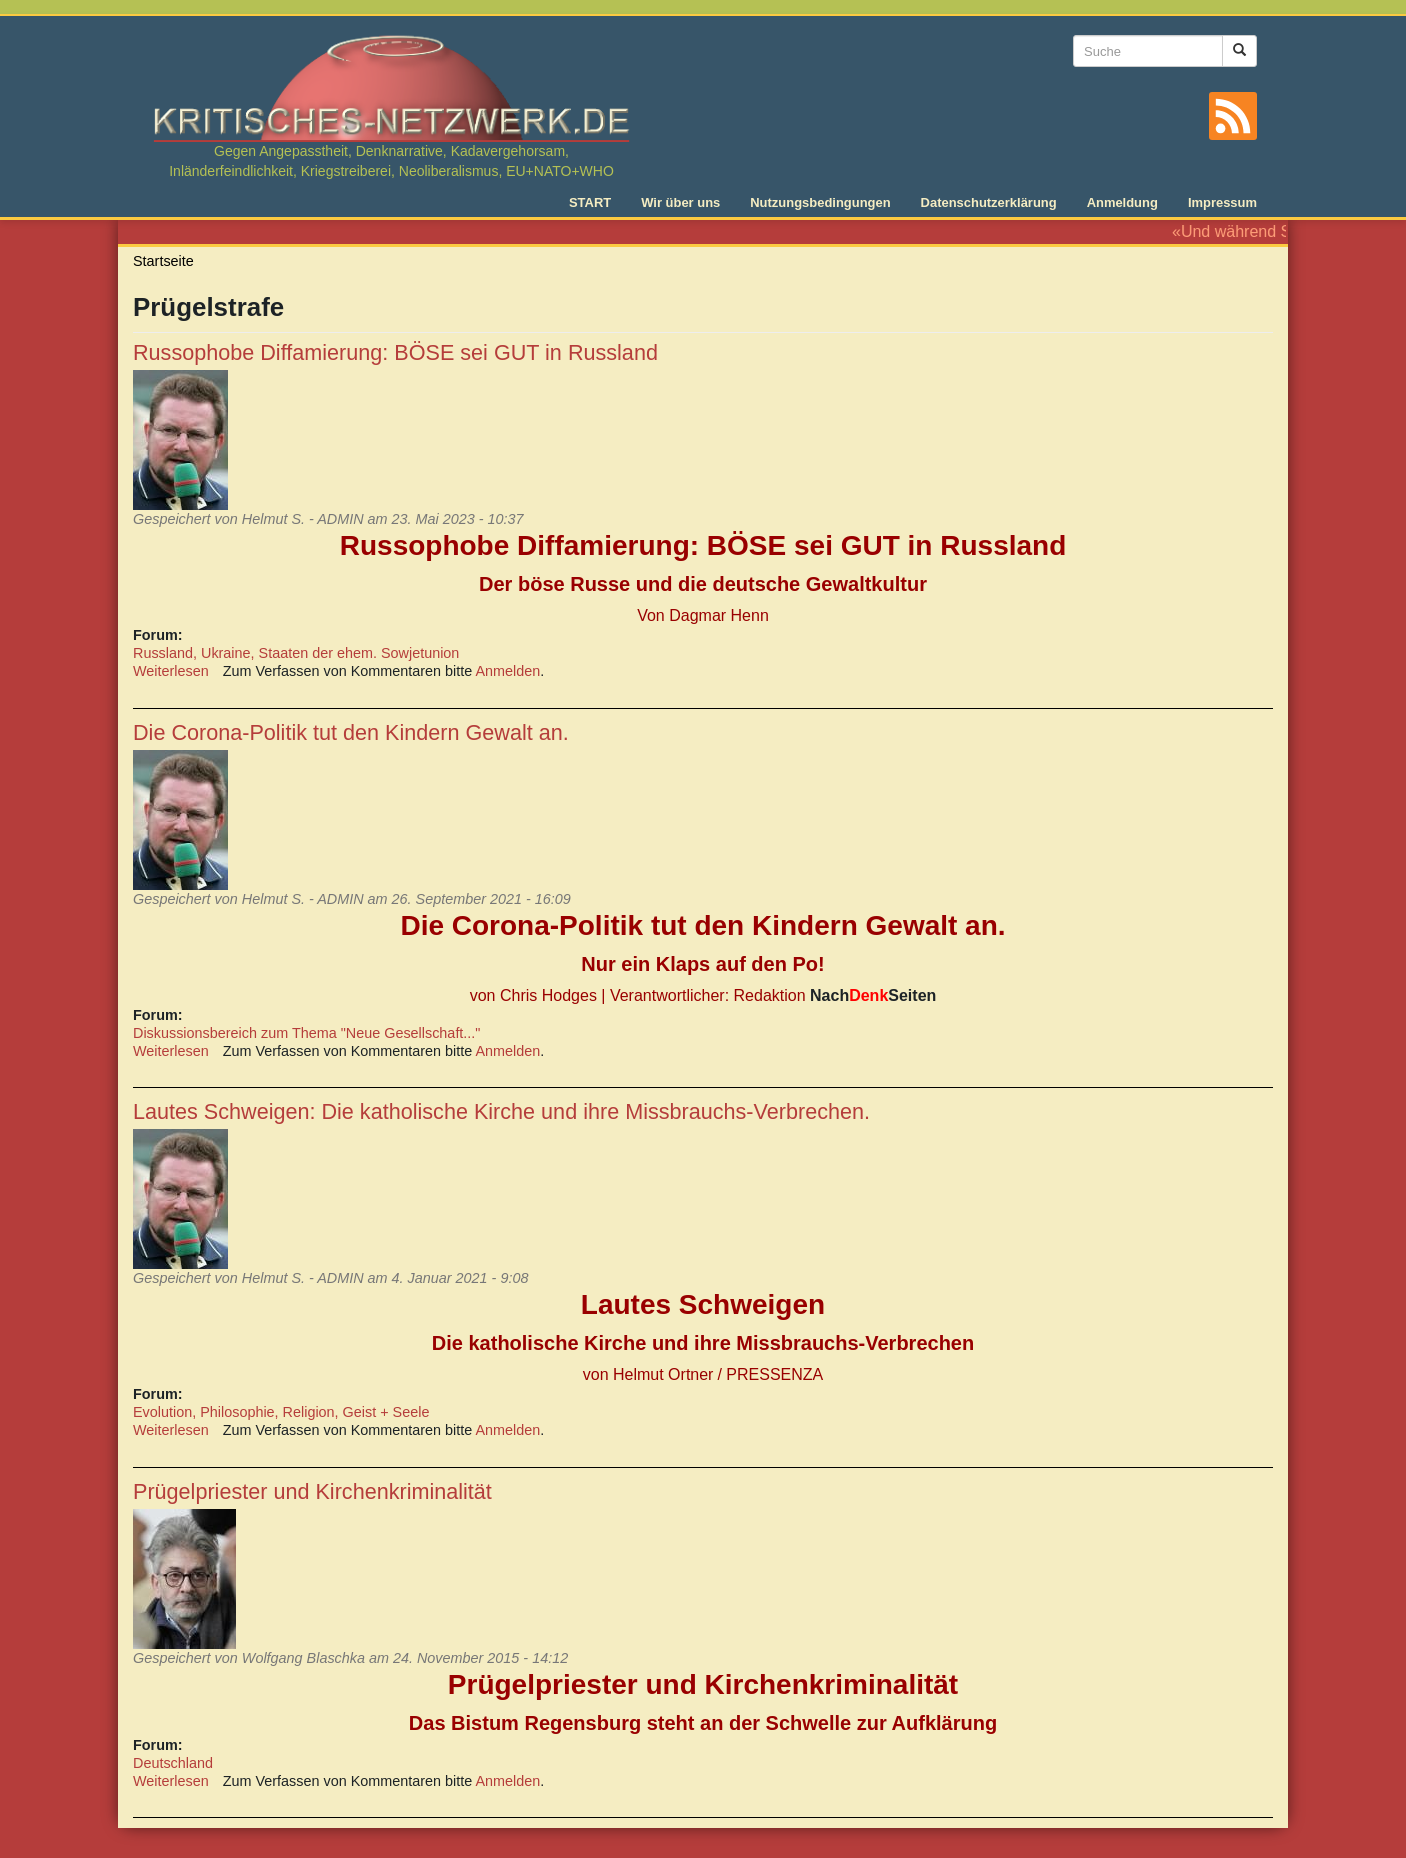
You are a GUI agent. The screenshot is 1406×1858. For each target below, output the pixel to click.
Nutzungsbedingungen (820, 202)
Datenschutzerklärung (989, 202)
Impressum (1222, 202)
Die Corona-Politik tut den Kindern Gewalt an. (351, 732)
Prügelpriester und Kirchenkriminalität (312, 1491)
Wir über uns (680, 202)
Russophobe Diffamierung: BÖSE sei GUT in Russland (395, 352)
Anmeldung (1122, 202)
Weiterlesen (171, 671)
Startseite (163, 261)
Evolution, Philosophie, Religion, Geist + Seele (281, 1412)
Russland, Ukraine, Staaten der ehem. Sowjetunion (296, 653)
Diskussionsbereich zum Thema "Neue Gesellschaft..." (306, 1033)
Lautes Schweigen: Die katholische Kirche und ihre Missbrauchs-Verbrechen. (501, 1111)
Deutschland (173, 1763)
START (590, 202)
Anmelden (508, 671)
